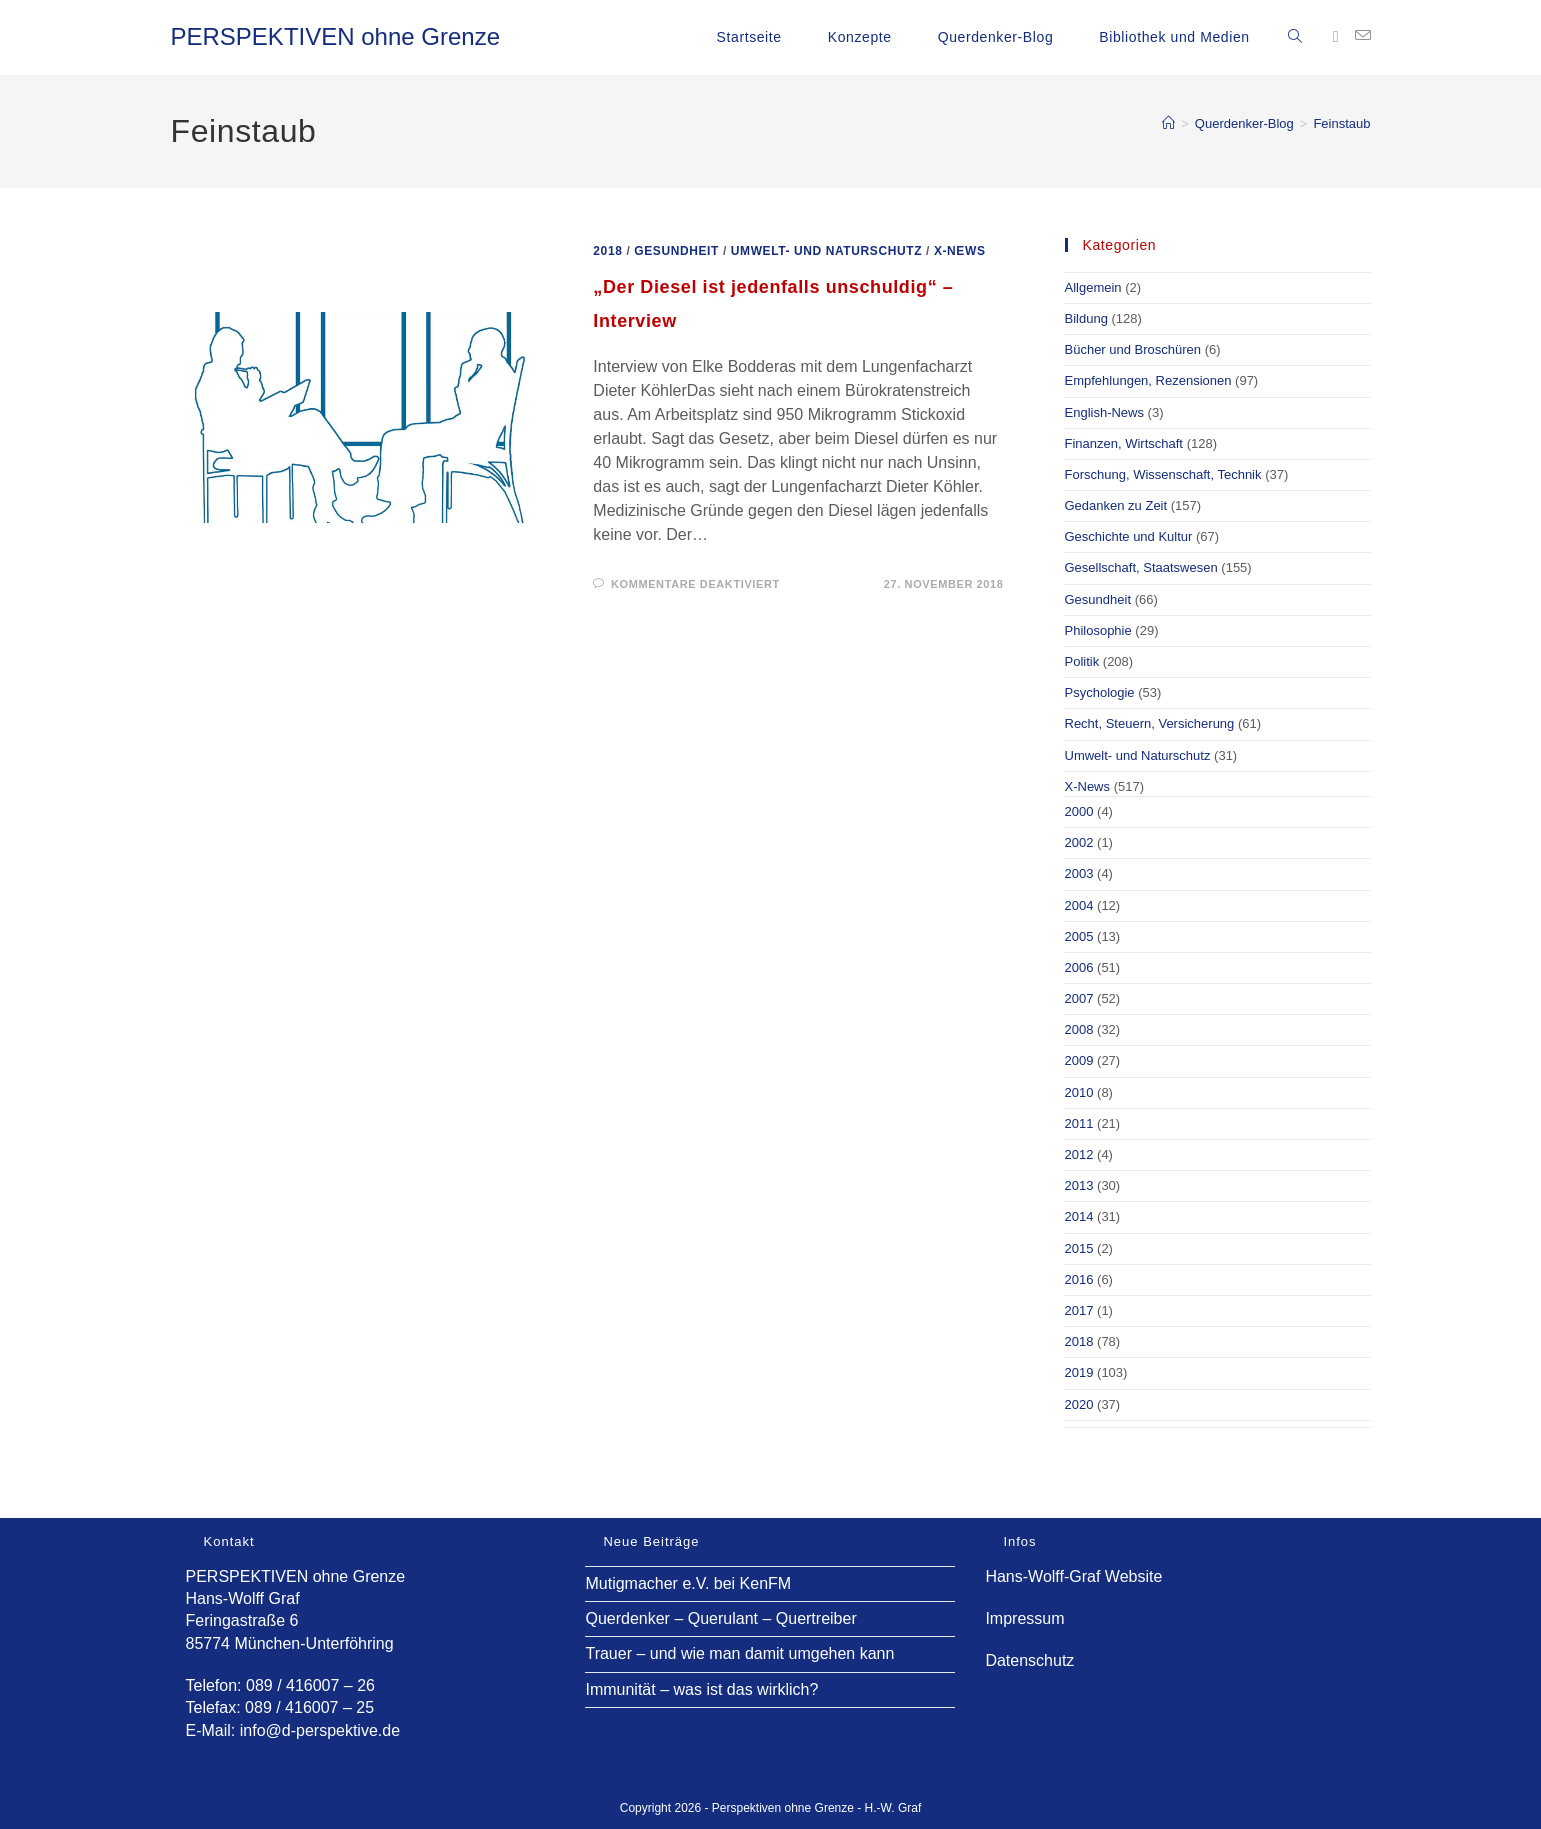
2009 (1079, 1060)
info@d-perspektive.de (320, 1730)
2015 (1079, 1248)
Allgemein (1093, 287)
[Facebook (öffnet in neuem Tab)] (1336, 37)
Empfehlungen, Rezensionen (1148, 380)
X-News (960, 251)
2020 (1079, 1404)
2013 (1079, 1185)
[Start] (1168, 123)
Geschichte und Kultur (1129, 536)
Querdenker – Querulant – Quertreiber (720, 1618)
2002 (1079, 842)
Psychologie (1100, 692)
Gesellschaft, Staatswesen (1141, 567)
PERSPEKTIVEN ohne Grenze (335, 36)
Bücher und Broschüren (1133, 349)
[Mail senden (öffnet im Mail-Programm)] (1363, 36)
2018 (607, 251)
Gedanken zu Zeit (1116, 505)
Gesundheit (676, 251)
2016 (1079, 1279)
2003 (1079, 873)
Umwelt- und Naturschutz (826, 251)
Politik (1082, 661)
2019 (1079, 1372)
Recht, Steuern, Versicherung (1150, 723)
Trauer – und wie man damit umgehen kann (739, 1653)
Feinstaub (1341, 123)
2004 (1079, 905)
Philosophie (1098, 630)
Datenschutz (1029, 1660)
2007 (1079, 998)
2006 (1079, 967)
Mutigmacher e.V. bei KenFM (688, 1583)
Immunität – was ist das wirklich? (701, 1689)
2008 (1079, 1029)
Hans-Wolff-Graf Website (1073, 1576)
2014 (1079, 1216)
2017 (1079, 1310)
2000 (1079, 811)
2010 (1079, 1092)
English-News (1104, 412)
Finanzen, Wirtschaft (1124, 443)
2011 (1079, 1123)
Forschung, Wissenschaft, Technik (1163, 474)
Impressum (1024, 1618)
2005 (1079, 936)
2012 (1079, 1154)
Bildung (1086, 318)
